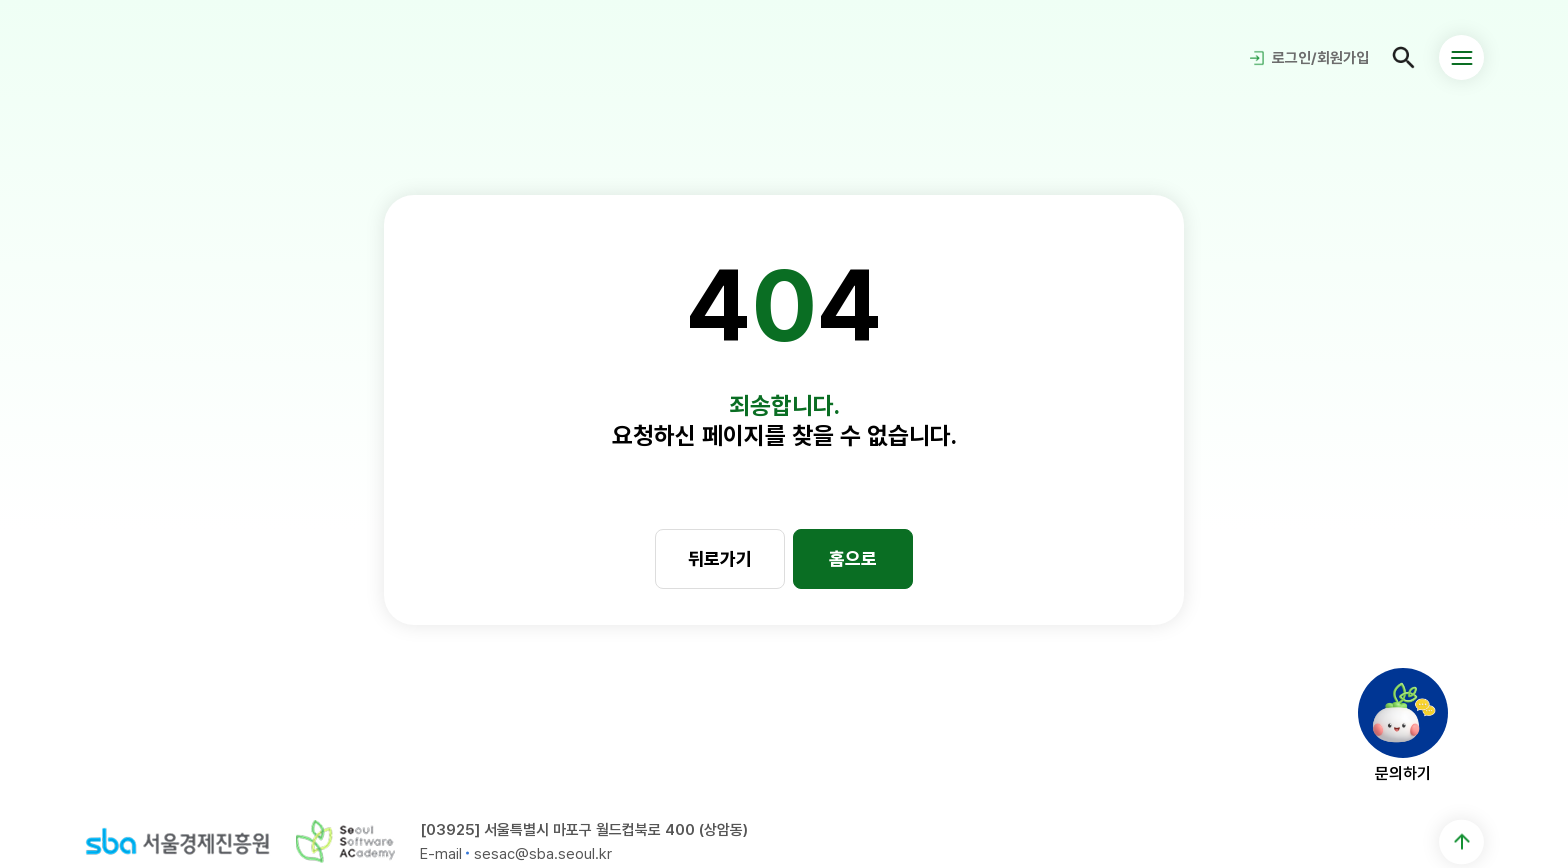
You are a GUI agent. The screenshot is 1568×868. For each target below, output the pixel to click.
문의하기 (1403, 772)
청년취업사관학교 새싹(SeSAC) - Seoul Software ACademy (154, 58)
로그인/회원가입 (1320, 58)
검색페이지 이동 (1404, 58)
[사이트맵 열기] (1461, 57)
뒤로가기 (720, 558)
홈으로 (853, 558)
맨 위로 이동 (1461, 841)
